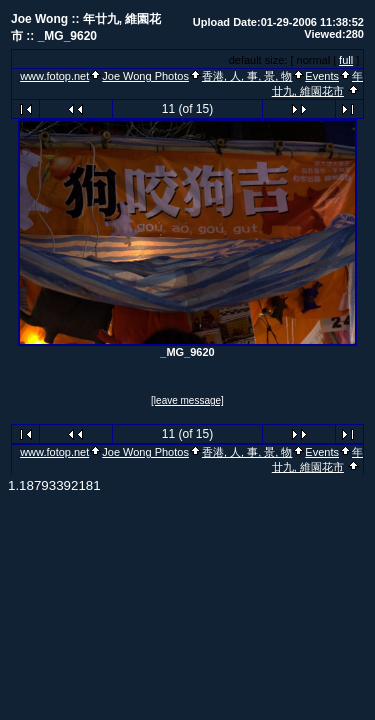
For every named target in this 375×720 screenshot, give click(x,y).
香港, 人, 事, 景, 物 (247, 76)
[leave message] (187, 400)
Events (322, 76)
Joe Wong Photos (145, 76)
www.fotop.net (54, 76)
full (346, 60)
